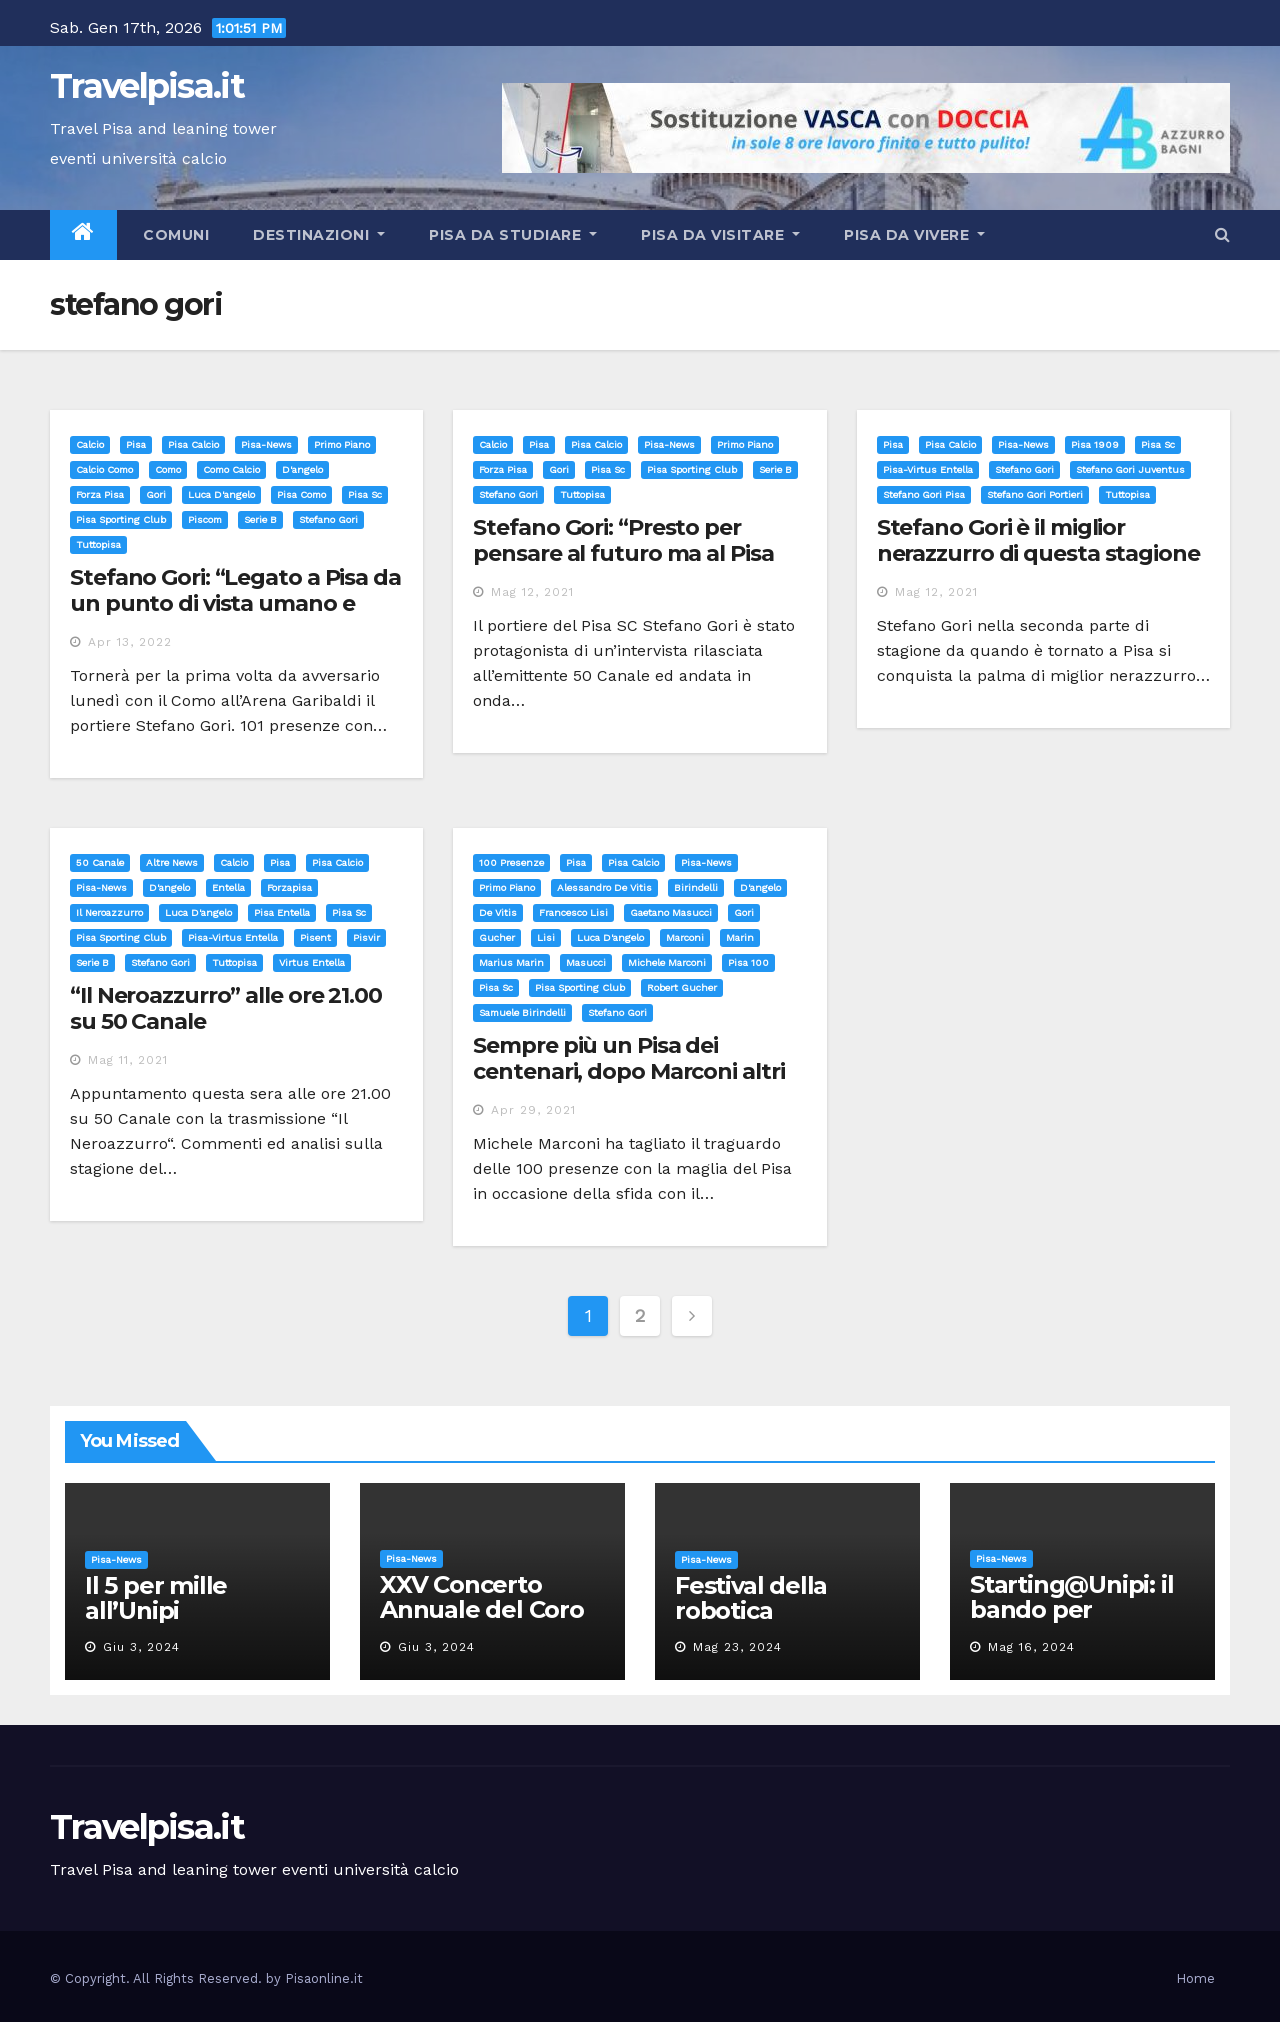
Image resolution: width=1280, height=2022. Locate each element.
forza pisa (100, 494)
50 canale (100, 862)
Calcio (90, 444)
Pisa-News (266, 444)
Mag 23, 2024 (737, 1647)
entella (228, 887)
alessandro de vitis (604, 887)
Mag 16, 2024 (1031, 1647)
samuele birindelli (522, 1012)
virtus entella (312, 962)
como (168, 469)
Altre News (172, 862)
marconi (685, 937)
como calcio (231, 469)
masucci (586, 962)
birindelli (696, 887)
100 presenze (511, 862)
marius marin (511, 962)
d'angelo (302, 469)
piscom (205, 519)
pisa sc (365, 494)
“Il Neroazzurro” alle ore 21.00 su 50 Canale (226, 1008)
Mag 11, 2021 (128, 1060)
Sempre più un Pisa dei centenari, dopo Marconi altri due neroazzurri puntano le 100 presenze (628, 1085)
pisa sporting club (121, 519)
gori (156, 494)
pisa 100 (748, 962)
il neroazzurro (109, 912)
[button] (1222, 234)
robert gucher (682, 987)
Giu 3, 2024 (141, 1647)
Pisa (136, 444)
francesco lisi (573, 912)
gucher (497, 937)
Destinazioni (319, 235)
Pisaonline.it (324, 1978)
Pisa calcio (193, 444)
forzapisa (289, 887)
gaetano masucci (671, 912)
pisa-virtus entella (928, 469)
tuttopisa (98, 544)
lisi (546, 937)
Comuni (174, 235)
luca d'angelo (221, 494)
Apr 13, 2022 (130, 642)
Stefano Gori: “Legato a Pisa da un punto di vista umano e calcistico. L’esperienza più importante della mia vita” (235, 617)
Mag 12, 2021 (532, 592)
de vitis (498, 912)
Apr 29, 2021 (533, 1110)
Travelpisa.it (147, 86)
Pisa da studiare (513, 235)
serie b (260, 519)
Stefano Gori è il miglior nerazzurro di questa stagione (1038, 540)
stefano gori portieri (1035, 494)
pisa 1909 (1095, 444)
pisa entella (282, 912)
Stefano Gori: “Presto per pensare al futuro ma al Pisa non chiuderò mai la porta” (623, 554)
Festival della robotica (751, 1598)
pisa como (301, 494)
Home (1195, 1978)
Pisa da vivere (914, 235)
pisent (315, 937)
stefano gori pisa (924, 494)
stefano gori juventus (1130, 469)
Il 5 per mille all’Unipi (156, 1598)
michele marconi (667, 962)
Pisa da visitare (720, 235)
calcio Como (104, 469)
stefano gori (328, 519)
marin (740, 937)
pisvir (366, 937)
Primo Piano (342, 444)
